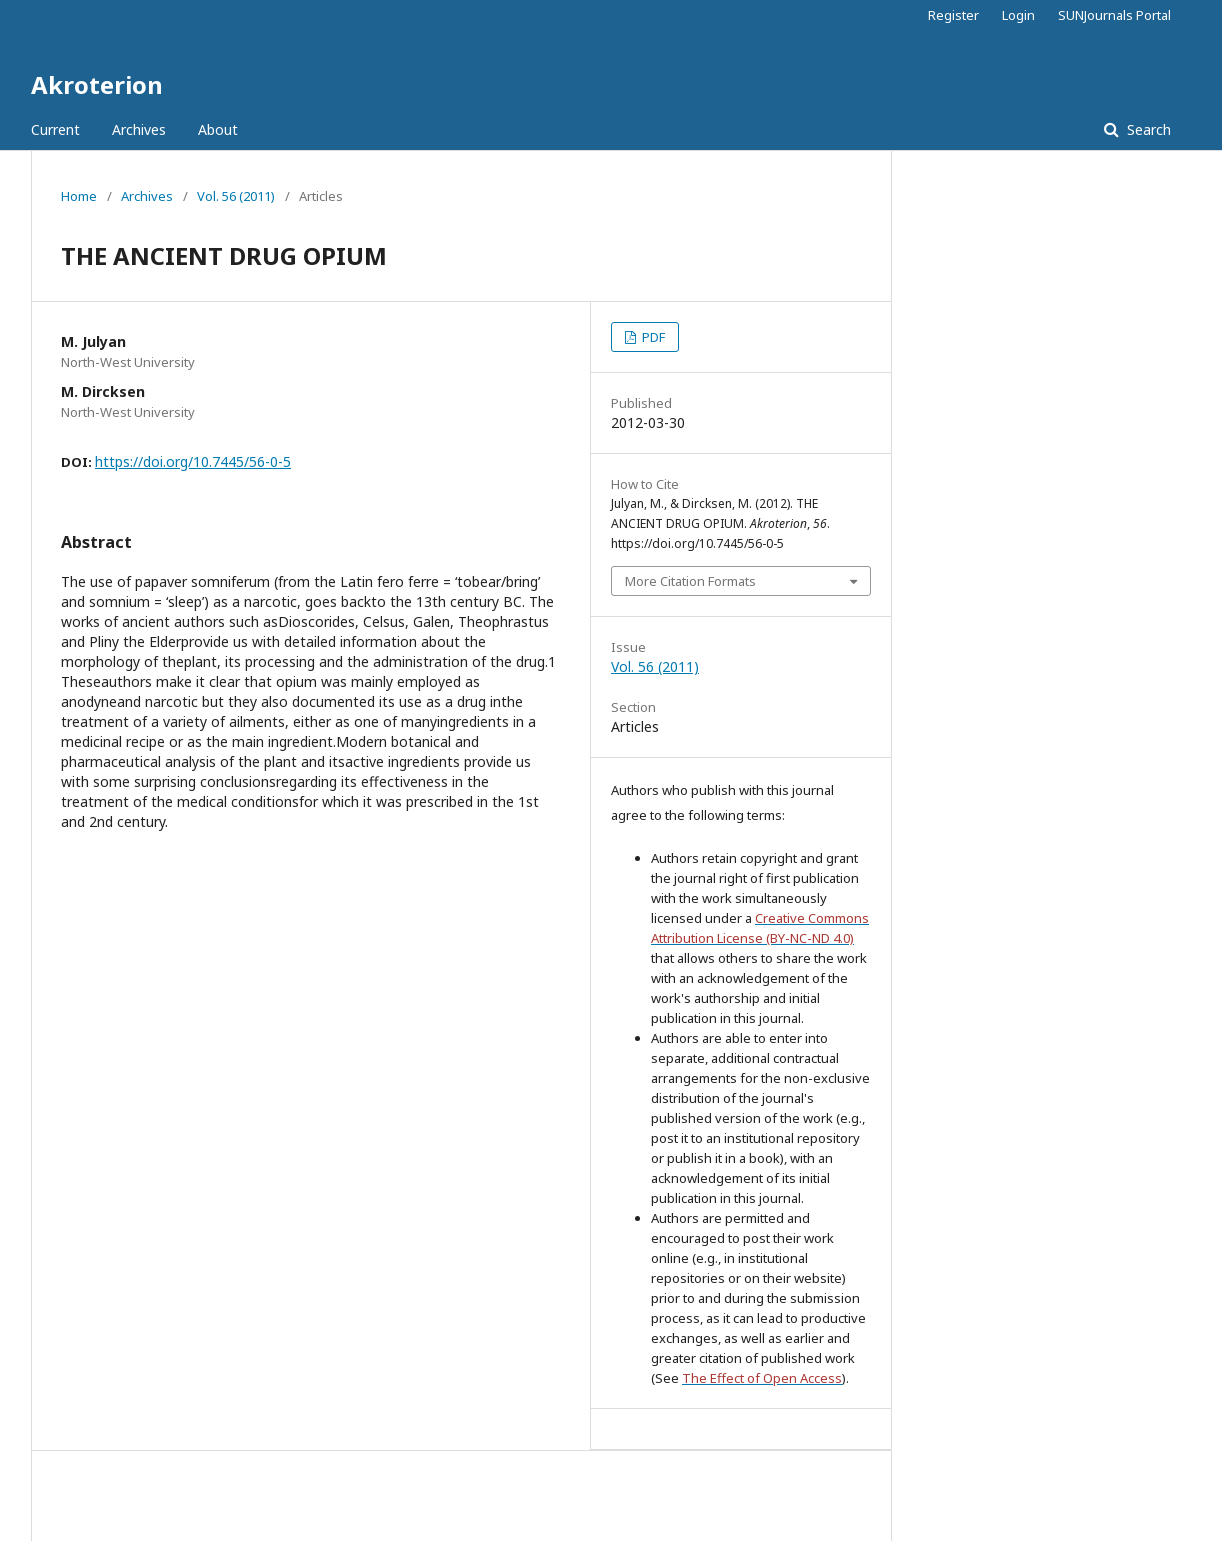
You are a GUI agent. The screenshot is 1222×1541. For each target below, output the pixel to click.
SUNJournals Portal (1114, 15)
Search (1147, 129)
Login (1018, 15)
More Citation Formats (690, 581)
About (218, 129)
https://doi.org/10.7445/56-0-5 (193, 461)
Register (953, 15)
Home (79, 196)
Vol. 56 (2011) (236, 196)
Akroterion (97, 84)
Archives (139, 129)
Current (55, 129)
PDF (652, 337)
